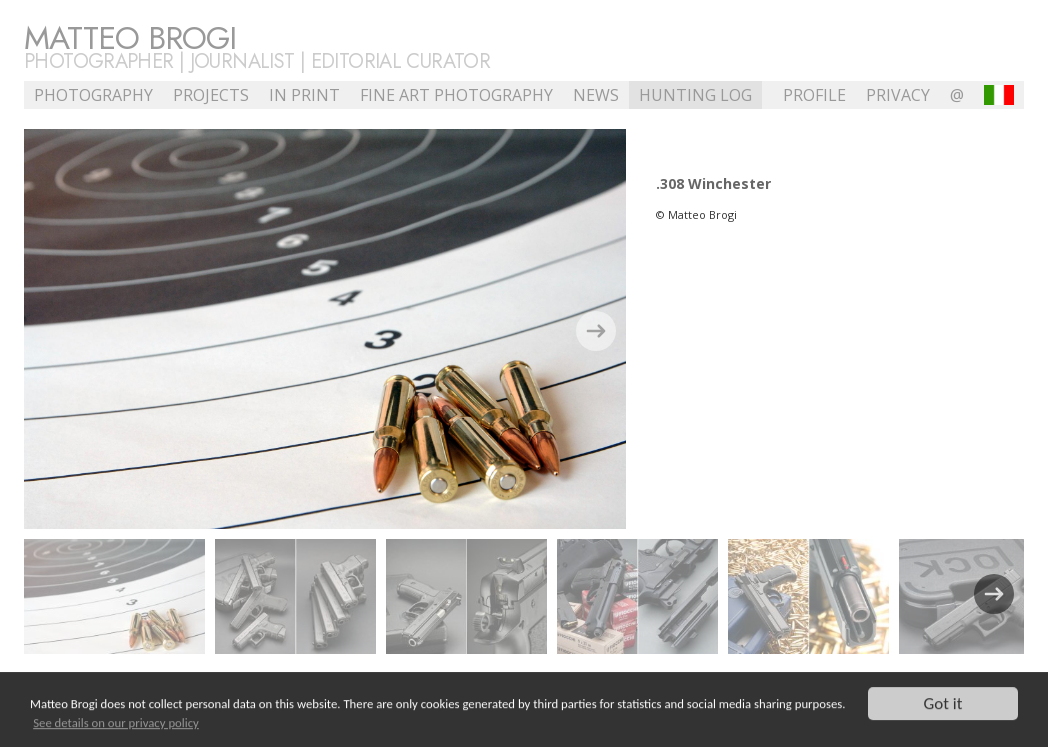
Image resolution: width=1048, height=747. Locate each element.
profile (814, 95)
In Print (304, 95)
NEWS (596, 95)
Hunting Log (695, 95)
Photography (93, 95)
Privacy (898, 95)
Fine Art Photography (456, 95)
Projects (211, 95)
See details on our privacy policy (116, 723)
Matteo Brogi (130, 38)
